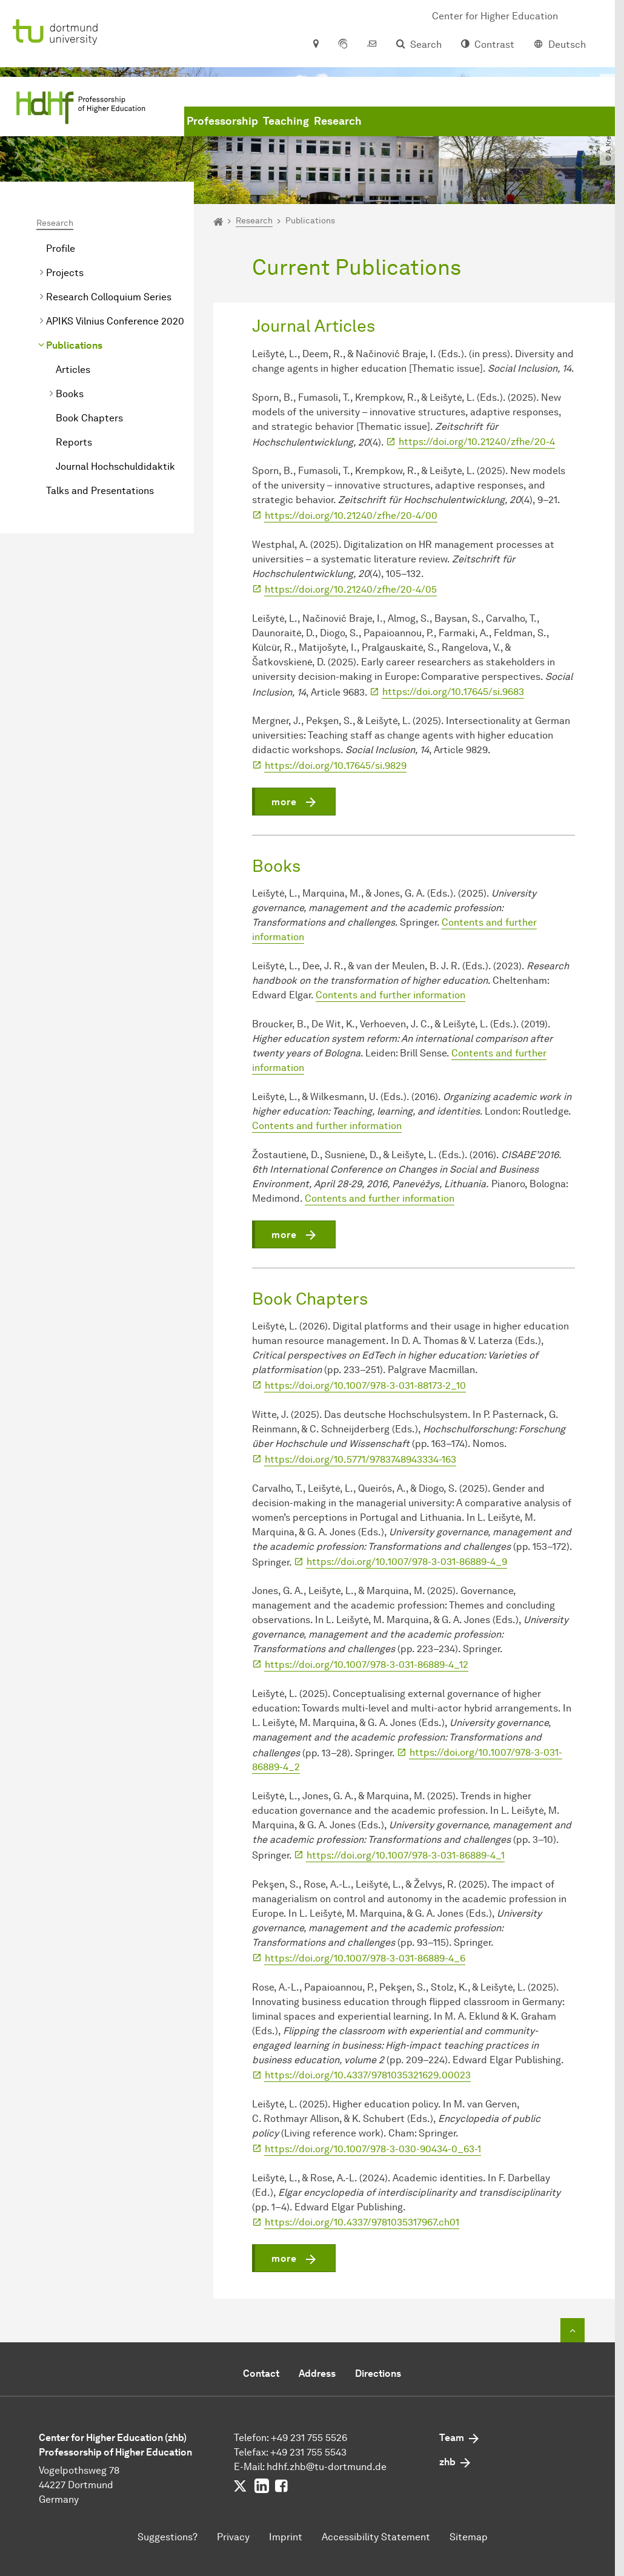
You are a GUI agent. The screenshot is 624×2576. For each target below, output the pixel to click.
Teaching (286, 121)
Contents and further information (390, 995)
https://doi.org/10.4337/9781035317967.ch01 (362, 2222)
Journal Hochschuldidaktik (115, 466)
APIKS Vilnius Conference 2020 (115, 321)
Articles (73, 369)
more (283, 802)
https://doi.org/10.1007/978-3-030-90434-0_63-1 (373, 2149)
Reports (74, 442)
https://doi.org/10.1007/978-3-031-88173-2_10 (365, 1385)
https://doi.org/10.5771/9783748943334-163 (360, 1459)
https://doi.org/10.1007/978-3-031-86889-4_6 (365, 1958)
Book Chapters (89, 418)
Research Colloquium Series (108, 297)
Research (338, 121)
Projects (65, 272)
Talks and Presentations (100, 490)
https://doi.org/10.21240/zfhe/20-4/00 (351, 515)
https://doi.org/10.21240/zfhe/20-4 (477, 441)
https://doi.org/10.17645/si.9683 (453, 691)
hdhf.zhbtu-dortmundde (327, 2466)
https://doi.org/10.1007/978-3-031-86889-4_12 (366, 1664)
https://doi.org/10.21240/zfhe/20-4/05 (351, 589)
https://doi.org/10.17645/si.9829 (336, 765)
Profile (60, 248)
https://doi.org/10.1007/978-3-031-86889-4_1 (406, 1855)
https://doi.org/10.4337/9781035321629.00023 (368, 2075)
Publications (74, 345)
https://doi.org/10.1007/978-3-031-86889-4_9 (407, 1561)
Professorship (222, 121)
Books (70, 394)
